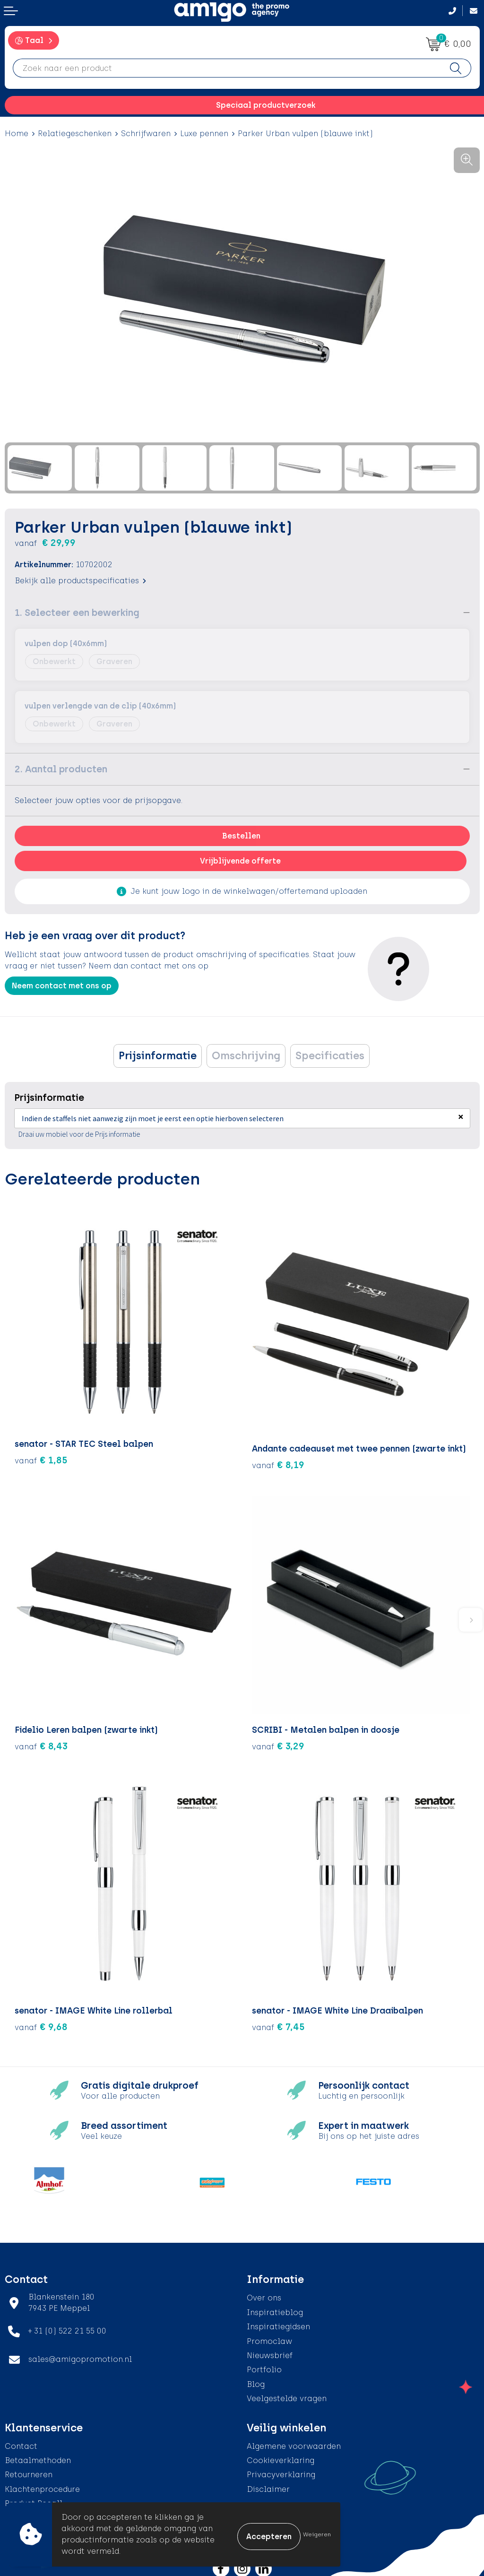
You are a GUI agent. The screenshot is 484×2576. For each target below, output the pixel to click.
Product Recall (33, 2498)
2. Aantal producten (61, 769)
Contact (21, 2441)
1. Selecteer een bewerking (77, 612)
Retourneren (28, 2470)
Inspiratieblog (275, 2307)
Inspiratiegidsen (278, 2321)
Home (16, 133)
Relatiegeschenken (75, 133)
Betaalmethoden (38, 2455)
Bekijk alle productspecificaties (80, 580)
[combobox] (227, 68)
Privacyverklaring (281, 2470)
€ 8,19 (278, 1460)
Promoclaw (269, 2336)
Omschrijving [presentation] (246, 1055)
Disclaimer (268, 2484)
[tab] (157, 1056)
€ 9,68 (41, 2022)
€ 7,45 (278, 2022)
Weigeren (317, 2534)
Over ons (264, 2293)
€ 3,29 (278, 1741)
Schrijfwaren (146, 133)
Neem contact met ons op (62, 985)
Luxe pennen (204, 133)
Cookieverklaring (280, 2455)
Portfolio (264, 2365)
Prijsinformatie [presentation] (158, 1055)
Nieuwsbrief (270, 2350)
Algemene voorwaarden (294, 2441)
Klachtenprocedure (42, 2484)
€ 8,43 (41, 1741)
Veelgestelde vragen (287, 2393)
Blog (256, 2379)
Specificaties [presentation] (329, 1055)
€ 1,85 (41, 1460)
